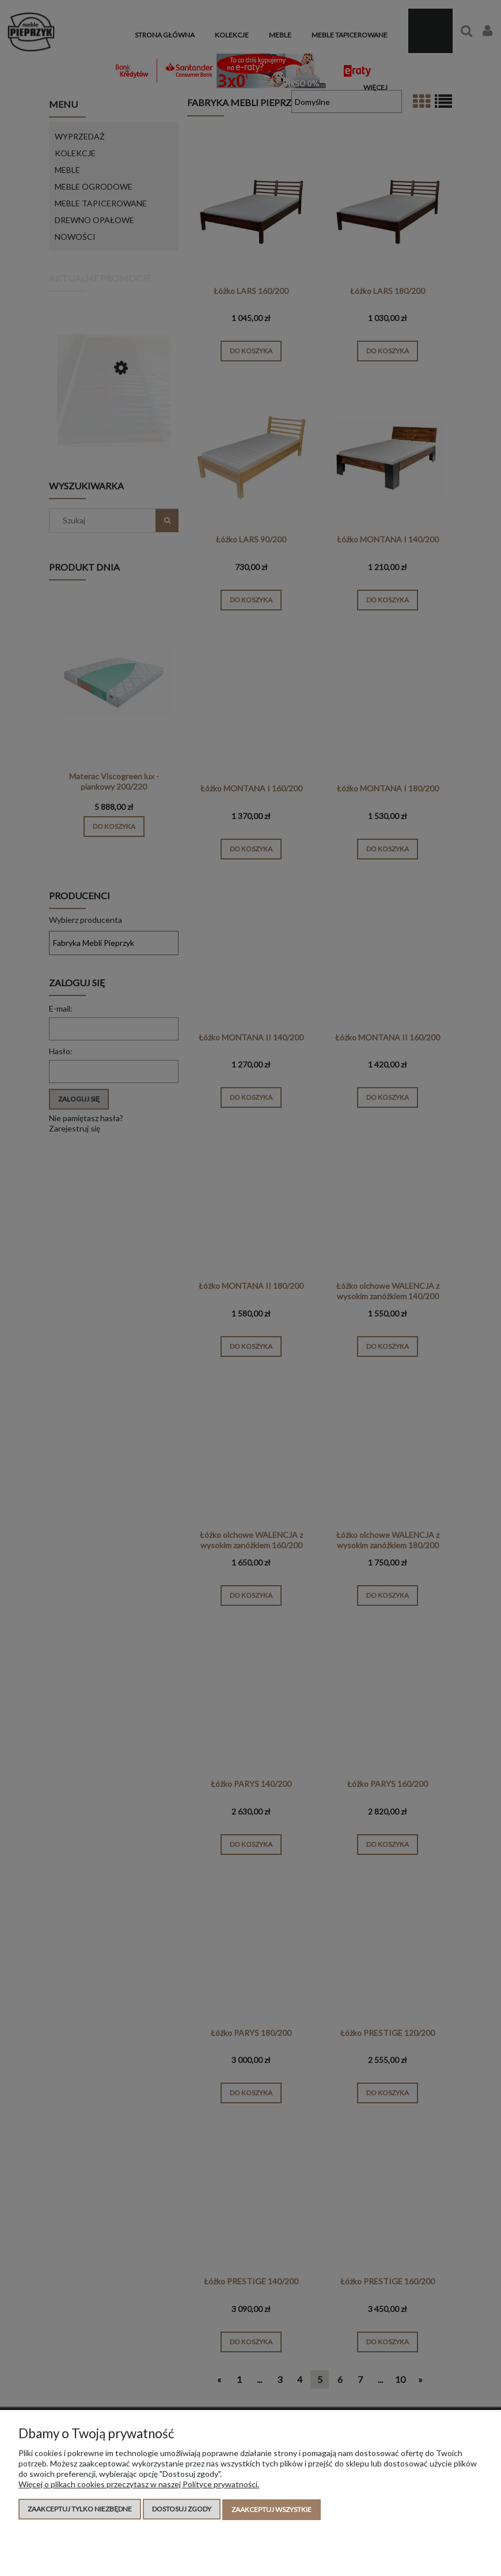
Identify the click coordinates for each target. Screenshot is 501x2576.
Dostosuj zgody (181, 2510)
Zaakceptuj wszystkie (271, 2510)
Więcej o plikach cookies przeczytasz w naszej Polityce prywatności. (138, 2485)
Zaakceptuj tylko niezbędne (80, 2510)
